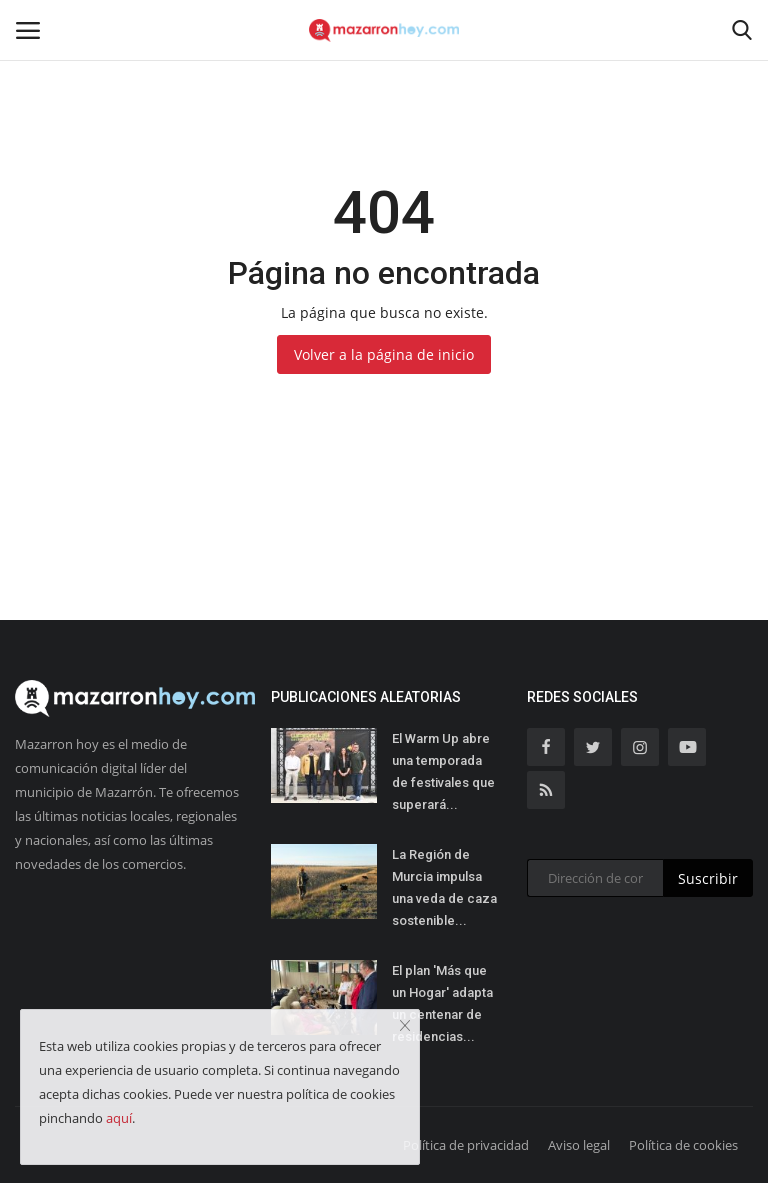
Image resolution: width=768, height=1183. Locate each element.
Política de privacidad (466, 1145)
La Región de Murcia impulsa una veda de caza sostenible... (444, 887)
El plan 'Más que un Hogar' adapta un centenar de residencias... (442, 1003)
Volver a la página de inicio (384, 354)
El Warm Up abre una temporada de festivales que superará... (443, 771)
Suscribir (708, 878)
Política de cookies (683, 1145)
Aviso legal (579, 1145)
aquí (119, 1118)
